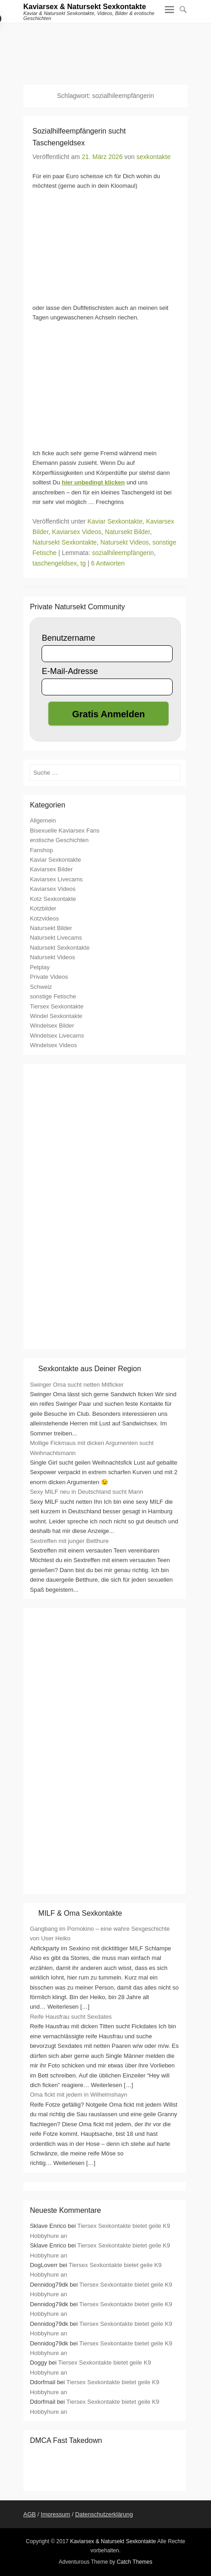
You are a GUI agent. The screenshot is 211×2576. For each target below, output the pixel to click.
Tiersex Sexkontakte (56, 1006)
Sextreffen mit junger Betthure (69, 1540)
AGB (29, 2514)
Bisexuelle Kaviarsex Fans (64, 830)
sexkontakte (154, 156)
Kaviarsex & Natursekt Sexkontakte (84, 6)
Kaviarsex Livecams (56, 879)
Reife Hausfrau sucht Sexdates (70, 2016)
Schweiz (41, 986)
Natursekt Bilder (127, 531)
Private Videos (49, 976)
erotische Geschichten (59, 840)
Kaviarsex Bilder (51, 869)
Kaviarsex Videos (76, 531)
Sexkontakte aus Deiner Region (89, 1369)
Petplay (39, 967)
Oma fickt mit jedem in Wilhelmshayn (78, 2094)
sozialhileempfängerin (122, 552)
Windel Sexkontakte (56, 1016)
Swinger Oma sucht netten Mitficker (76, 1384)
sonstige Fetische (53, 996)
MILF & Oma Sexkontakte (80, 1913)
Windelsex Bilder (52, 1025)
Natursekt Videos (124, 542)
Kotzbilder (43, 908)
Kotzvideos (44, 918)
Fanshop (41, 850)
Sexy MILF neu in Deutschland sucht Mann (86, 1491)
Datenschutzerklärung (103, 2514)
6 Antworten (108, 563)
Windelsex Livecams (57, 1035)
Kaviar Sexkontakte (114, 521)
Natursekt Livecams (56, 937)
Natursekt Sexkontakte (64, 542)
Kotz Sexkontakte (53, 898)
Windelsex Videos (53, 1045)
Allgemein (43, 820)
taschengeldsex (54, 563)
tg (83, 563)
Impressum (55, 2514)
